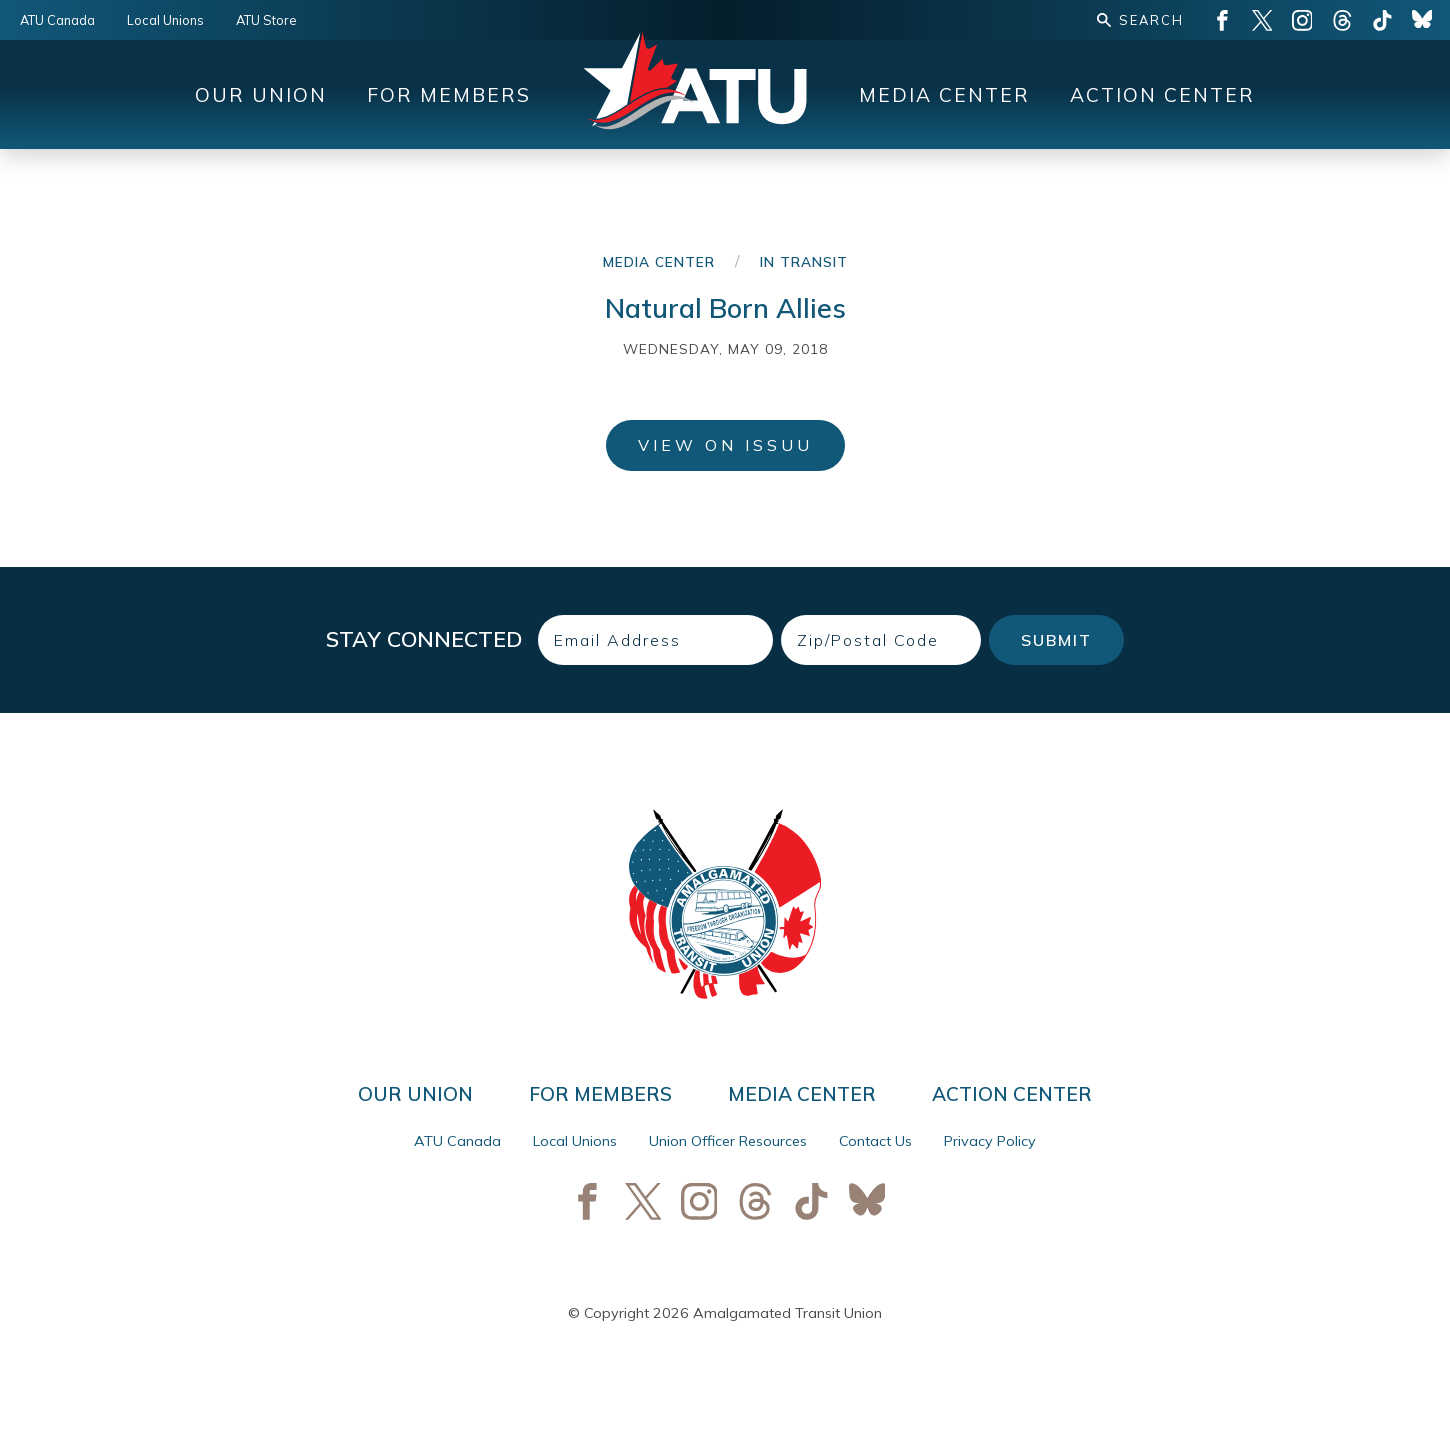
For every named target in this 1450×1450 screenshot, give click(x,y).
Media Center (944, 95)
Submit (1056, 640)
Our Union (261, 95)
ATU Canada (57, 20)
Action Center (1162, 95)
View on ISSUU (725, 445)
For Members (449, 95)
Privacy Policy (990, 1141)
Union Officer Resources (728, 1141)
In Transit (804, 261)
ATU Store (266, 20)
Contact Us (875, 1141)
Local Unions (165, 20)
